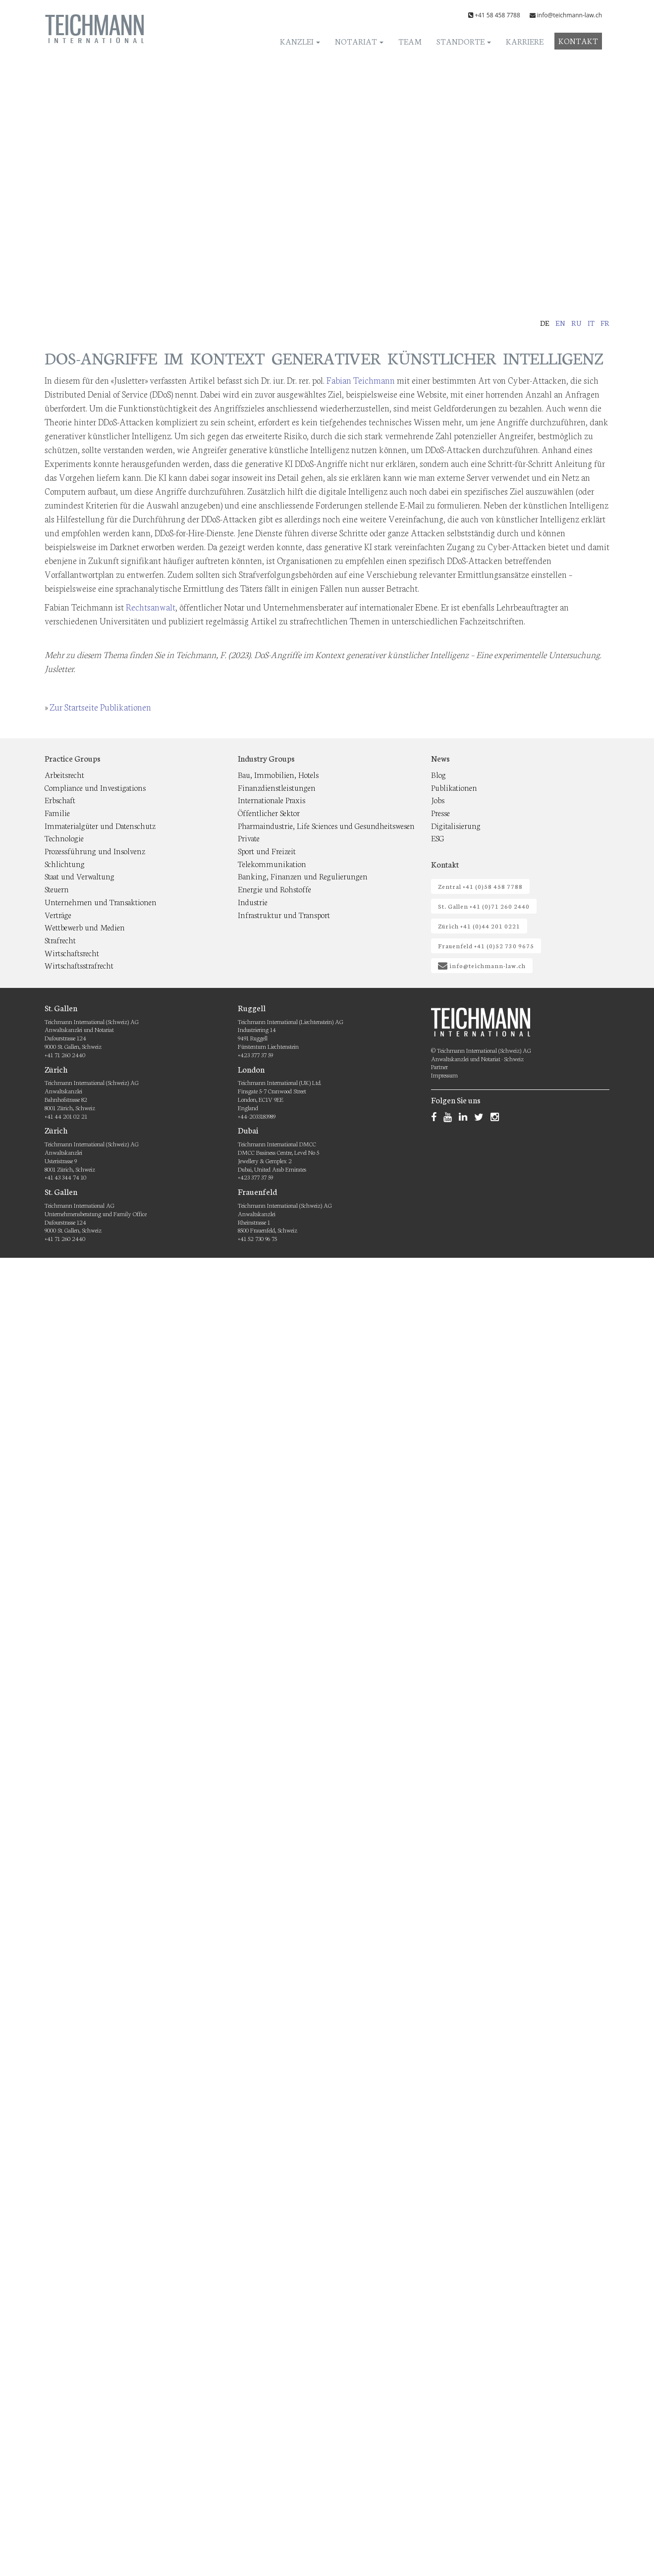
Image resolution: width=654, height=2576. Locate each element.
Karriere (525, 41)
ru (576, 323)
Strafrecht (60, 939)
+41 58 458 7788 (497, 15)
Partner (439, 1066)
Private (249, 837)
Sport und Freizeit (267, 850)
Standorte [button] (463, 41)
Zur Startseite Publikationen (100, 706)
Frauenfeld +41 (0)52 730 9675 (486, 945)
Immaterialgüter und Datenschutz (100, 825)
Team (410, 41)
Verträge (58, 914)
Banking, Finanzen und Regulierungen (303, 875)
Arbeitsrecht (64, 774)
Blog (438, 774)
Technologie (64, 837)
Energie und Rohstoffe (274, 888)
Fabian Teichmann (361, 379)
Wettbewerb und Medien (85, 926)
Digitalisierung (456, 825)
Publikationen (454, 787)
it (591, 323)
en (560, 323)
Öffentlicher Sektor (269, 812)
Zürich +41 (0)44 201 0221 (479, 926)
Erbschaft (60, 799)
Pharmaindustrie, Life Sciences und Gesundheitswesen (326, 825)
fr (604, 323)
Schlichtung (65, 863)
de (544, 323)
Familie (57, 812)
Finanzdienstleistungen (277, 787)
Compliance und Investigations (95, 787)
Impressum (444, 1075)
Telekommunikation (272, 863)
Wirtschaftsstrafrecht (79, 965)
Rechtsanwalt (150, 606)
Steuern (57, 888)
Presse (440, 812)
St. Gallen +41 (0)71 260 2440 (484, 906)
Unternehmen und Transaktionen (101, 901)
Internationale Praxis (271, 799)
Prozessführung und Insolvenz (95, 850)
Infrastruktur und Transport (284, 914)
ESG (437, 837)
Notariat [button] (359, 41)
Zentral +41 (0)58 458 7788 (480, 886)
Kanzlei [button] (300, 41)
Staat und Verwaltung (79, 875)
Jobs (437, 799)
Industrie (253, 901)
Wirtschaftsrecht (72, 952)
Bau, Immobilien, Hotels (278, 774)
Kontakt (578, 40)
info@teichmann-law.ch (569, 15)
